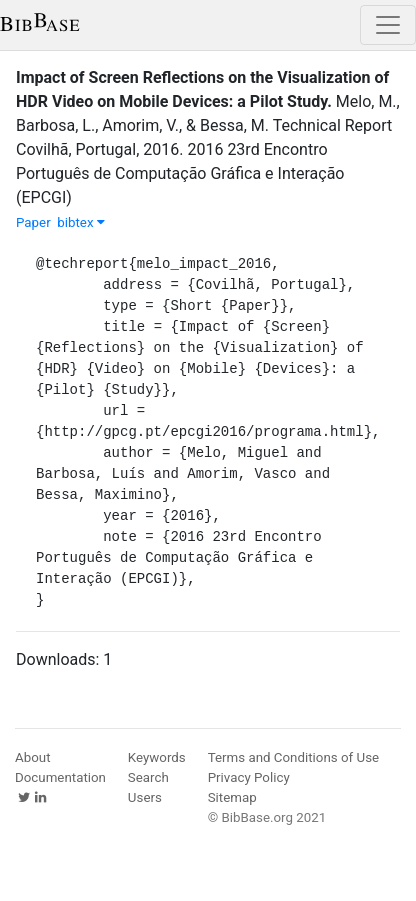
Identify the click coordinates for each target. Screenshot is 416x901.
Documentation (60, 777)
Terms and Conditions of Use (293, 757)
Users (145, 797)
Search (148, 777)
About (33, 757)
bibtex (81, 222)
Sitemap (232, 797)
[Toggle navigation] (388, 25)
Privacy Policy (249, 777)
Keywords (157, 757)
